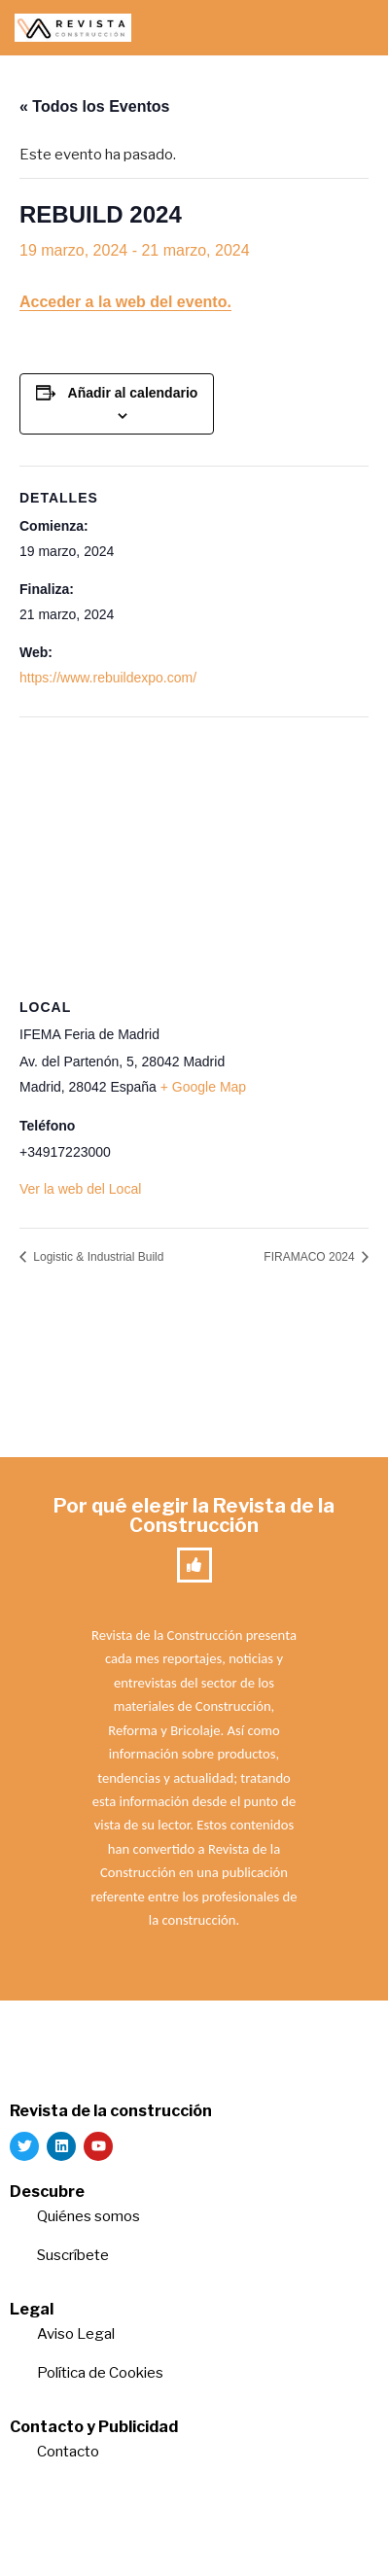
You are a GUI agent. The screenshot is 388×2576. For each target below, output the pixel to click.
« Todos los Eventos (94, 106)
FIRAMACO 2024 (311, 1257)
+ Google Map (203, 1087)
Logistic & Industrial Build (96, 1257)
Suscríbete (74, 2255)
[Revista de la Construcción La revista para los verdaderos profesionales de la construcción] (73, 28)
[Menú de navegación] (350, 28)
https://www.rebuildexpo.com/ (107, 677)
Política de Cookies (100, 2373)
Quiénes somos (88, 2216)
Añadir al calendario (133, 392)
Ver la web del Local (80, 1189)
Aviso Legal (76, 2334)
